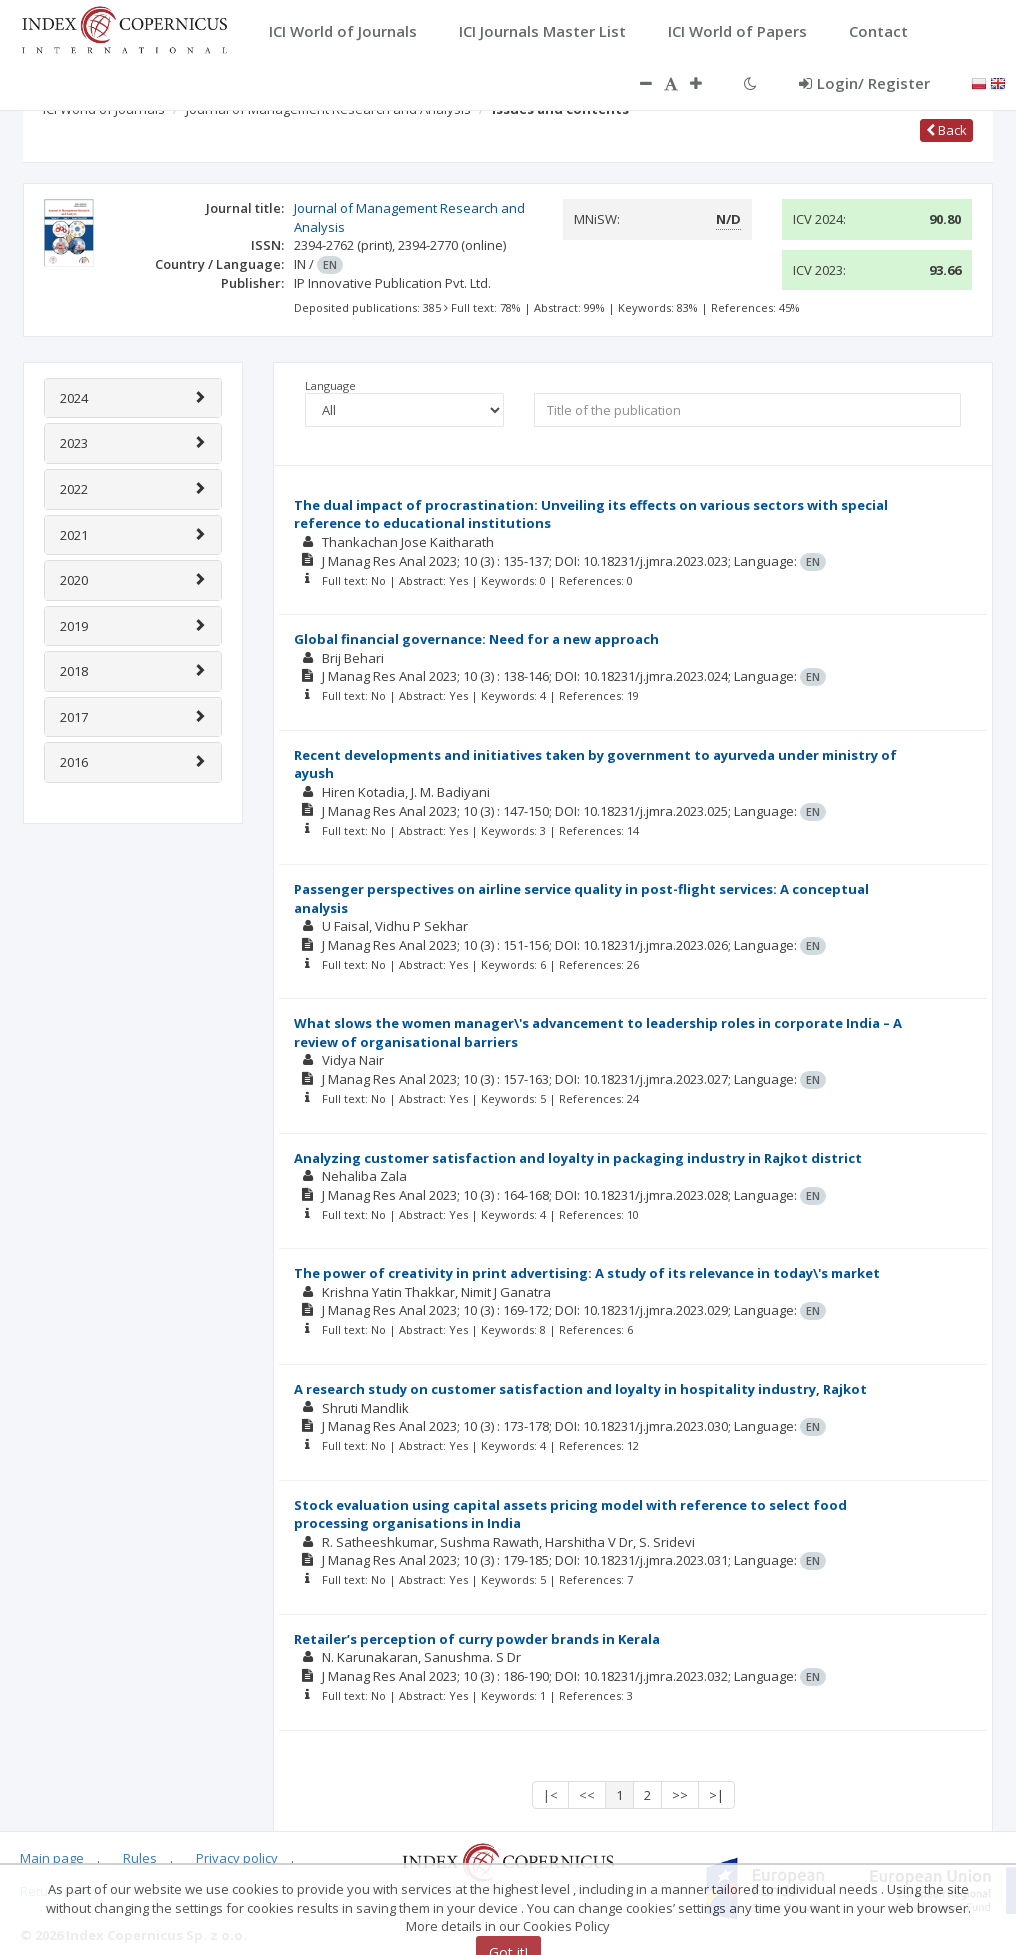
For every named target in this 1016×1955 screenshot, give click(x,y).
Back (946, 130)
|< (550, 1795)
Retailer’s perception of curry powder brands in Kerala (477, 1639)
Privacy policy (237, 1858)
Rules (140, 1858)
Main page (52, 1858)
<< (587, 1795)
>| (716, 1795)
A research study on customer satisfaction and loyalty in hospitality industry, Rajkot (580, 1389)
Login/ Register (864, 83)
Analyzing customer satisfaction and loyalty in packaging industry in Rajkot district (578, 1158)
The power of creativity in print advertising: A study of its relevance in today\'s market (587, 1273)
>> (680, 1795)
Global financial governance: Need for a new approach (476, 639)
